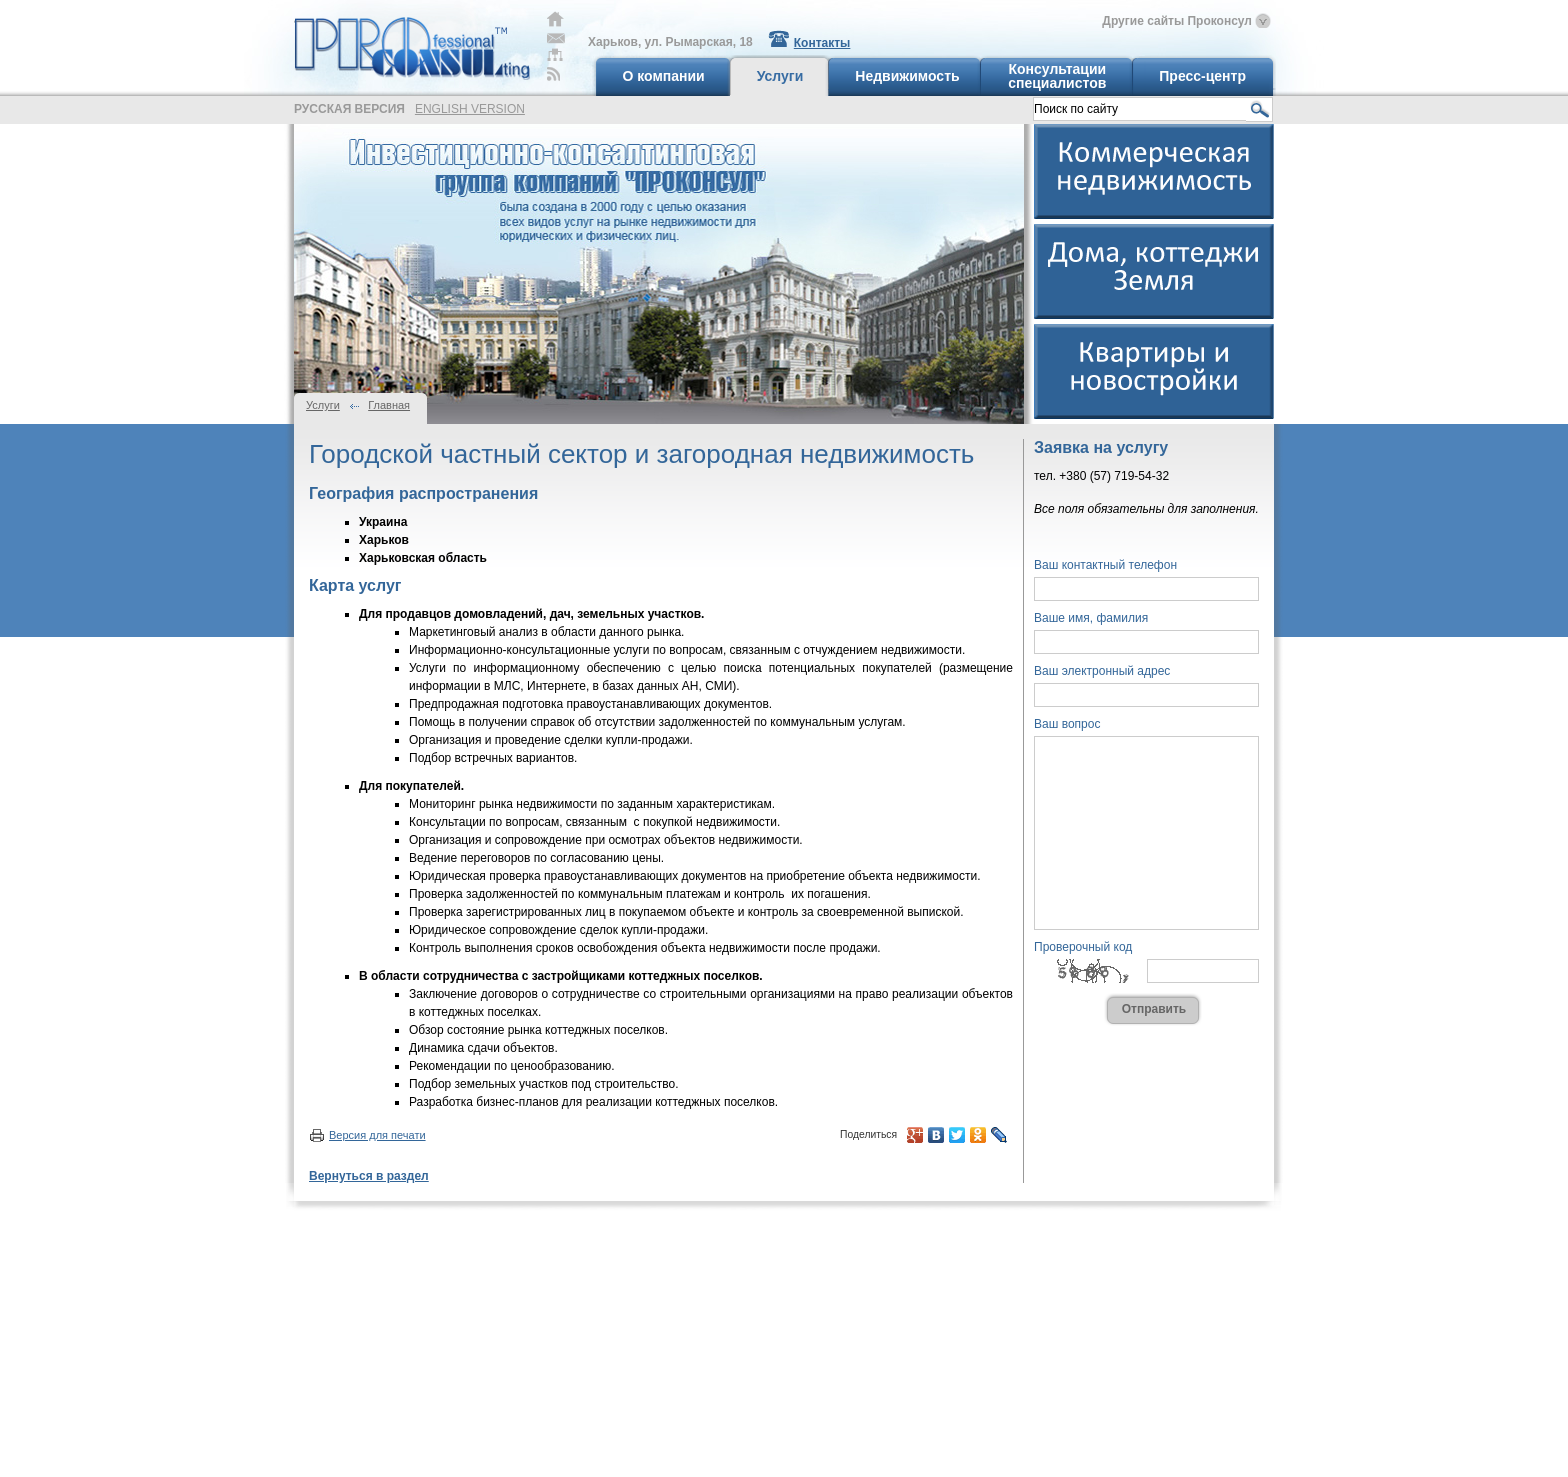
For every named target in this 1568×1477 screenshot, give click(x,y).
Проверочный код (1083, 947)
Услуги (323, 405)
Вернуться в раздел (369, 1176)
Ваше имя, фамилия (1091, 618)
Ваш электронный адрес (1102, 671)
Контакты (822, 43)
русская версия (349, 109)
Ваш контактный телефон (1105, 565)
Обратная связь (556, 38)
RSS (553, 74)
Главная (555, 19)
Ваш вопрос (1067, 724)
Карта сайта (555, 54)
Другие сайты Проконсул (1177, 21)
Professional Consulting (412, 42)
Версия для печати (377, 1135)
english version (470, 109)
